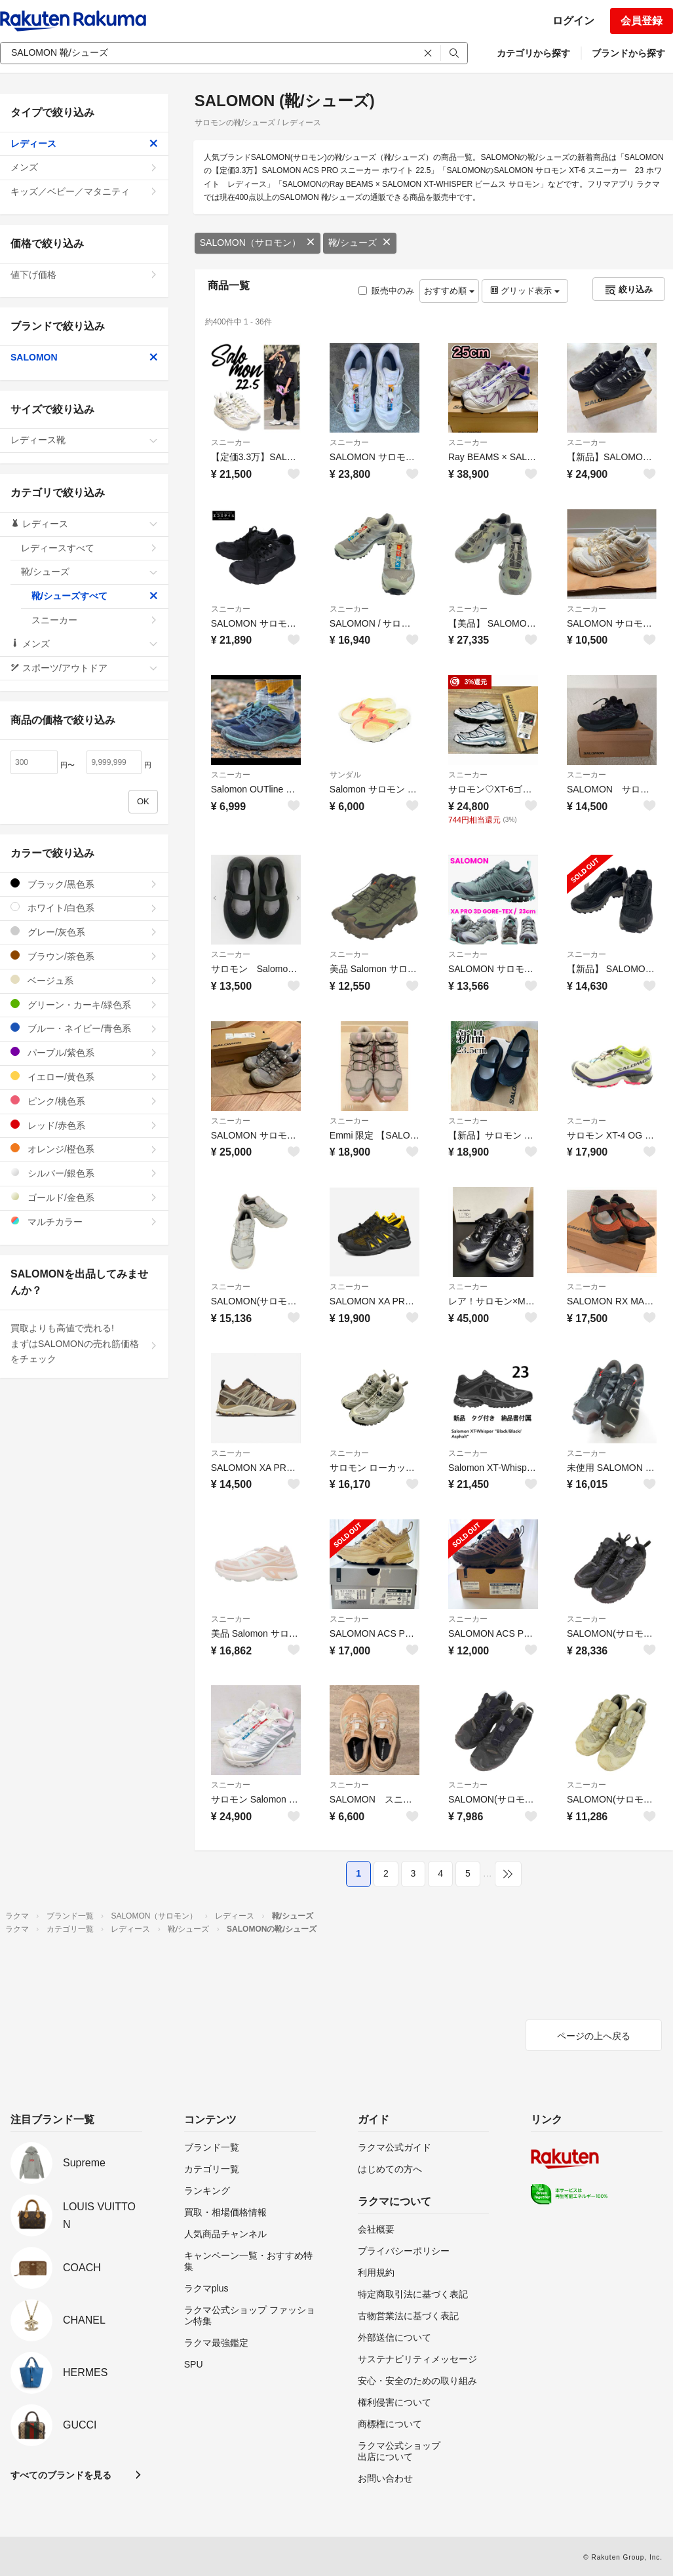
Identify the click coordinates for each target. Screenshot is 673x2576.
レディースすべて (89, 548)
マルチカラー (84, 1221)
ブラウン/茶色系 (84, 956)
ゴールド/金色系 (84, 1197)
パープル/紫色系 (84, 1052)
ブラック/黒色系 (84, 883)
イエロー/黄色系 (84, 1076)
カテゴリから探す (533, 53)
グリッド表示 (525, 291)
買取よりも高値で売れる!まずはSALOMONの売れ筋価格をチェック (84, 1344)
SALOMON (84, 357)
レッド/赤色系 (84, 1125)
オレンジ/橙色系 (84, 1148)
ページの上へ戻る (593, 2036)
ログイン (573, 20)
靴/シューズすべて (94, 596)
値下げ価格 (84, 274)
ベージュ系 (84, 980)
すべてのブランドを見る (60, 2475)
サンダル (345, 774)
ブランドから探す (628, 53)
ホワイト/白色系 (84, 907)
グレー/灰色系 (84, 931)
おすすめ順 (449, 291)
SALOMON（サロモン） (257, 242)
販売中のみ (386, 291)
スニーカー (230, 442)
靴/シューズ (359, 242)
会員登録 (642, 20)
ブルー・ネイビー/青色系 (84, 1028)
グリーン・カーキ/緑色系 (84, 1004)
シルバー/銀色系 (84, 1173)
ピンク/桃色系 (84, 1100)
